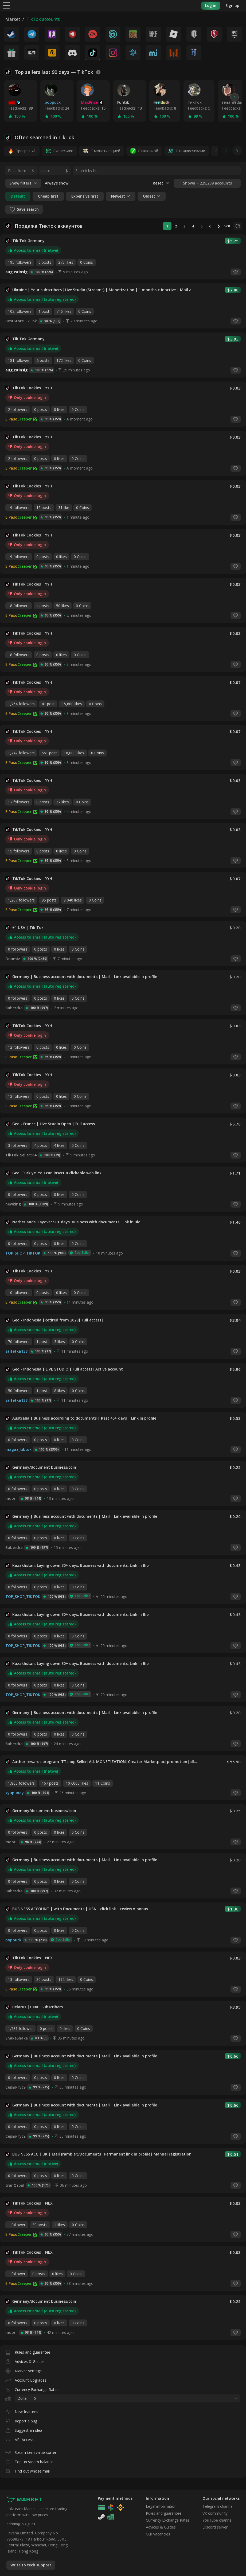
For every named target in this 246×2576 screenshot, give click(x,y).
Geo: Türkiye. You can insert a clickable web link (56, 1173)
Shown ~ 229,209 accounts (207, 183)
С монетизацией (105, 150)
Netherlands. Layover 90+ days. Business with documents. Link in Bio (76, 1222)
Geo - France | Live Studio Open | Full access (53, 1123)
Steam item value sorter (30, 2451)
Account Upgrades (25, 2379)
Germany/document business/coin (44, 1467)
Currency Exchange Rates (31, 2388)
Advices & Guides (25, 2360)
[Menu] (6, 5)
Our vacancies (158, 2534)
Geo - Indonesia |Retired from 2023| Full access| (57, 1320)
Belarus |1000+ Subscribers (37, 2007)
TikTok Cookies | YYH (32, 388)
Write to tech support (30, 2564)
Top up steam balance (29, 2460)
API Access (19, 2438)
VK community (215, 2513)
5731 (227, 226)
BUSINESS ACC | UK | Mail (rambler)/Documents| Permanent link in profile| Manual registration (102, 2154)
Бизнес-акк (63, 150)
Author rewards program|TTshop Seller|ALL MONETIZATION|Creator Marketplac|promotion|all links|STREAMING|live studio (105, 1761)
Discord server (215, 2527)
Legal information (161, 2506)
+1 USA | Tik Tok (28, 927)
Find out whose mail (27, 2470)
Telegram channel (217, 2506)
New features (21, 2410)
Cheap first (48, 196)
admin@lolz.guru (20, 2523)
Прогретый (25, 150)
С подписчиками (190, 150)
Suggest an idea (23, 2429)
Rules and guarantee (27, 2351)
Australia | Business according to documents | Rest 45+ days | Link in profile (84, 1418)
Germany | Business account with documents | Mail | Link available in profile (84, 976)
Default (18, 196)
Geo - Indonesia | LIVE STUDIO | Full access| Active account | (69, 1369)
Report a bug (21, 2419)
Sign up (232, 5)
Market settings (23, 2369)
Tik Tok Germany (28, 240)
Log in (210, 5)
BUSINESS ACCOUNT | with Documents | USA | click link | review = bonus (80, 1908)
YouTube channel (217, 2520)
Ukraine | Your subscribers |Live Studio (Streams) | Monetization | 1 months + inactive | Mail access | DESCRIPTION (104, 289)
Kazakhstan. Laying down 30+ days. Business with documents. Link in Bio (80, 1565)
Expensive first (84, 196)
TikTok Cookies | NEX (32, 1958)
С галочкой (148, 150)
